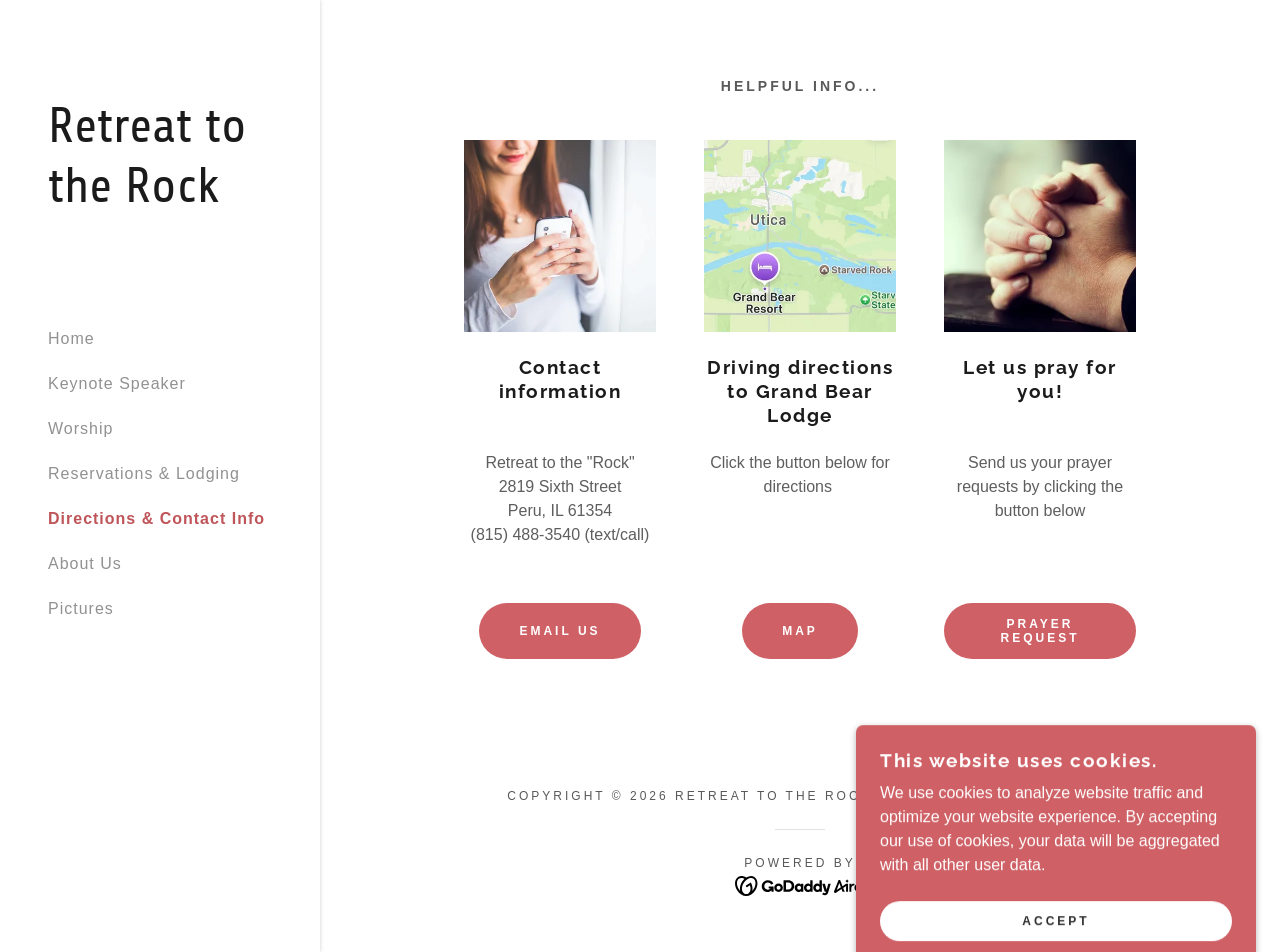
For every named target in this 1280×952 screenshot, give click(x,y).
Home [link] (71, 338)
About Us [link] (85, 563)
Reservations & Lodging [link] (144, 473)
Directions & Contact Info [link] (156, 518)
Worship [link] (80, 428)
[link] (160, 196)
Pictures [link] (81, 608)
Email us (559, 631)
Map (800, 631)
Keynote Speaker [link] (117, 383)
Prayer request (1039, 631)
